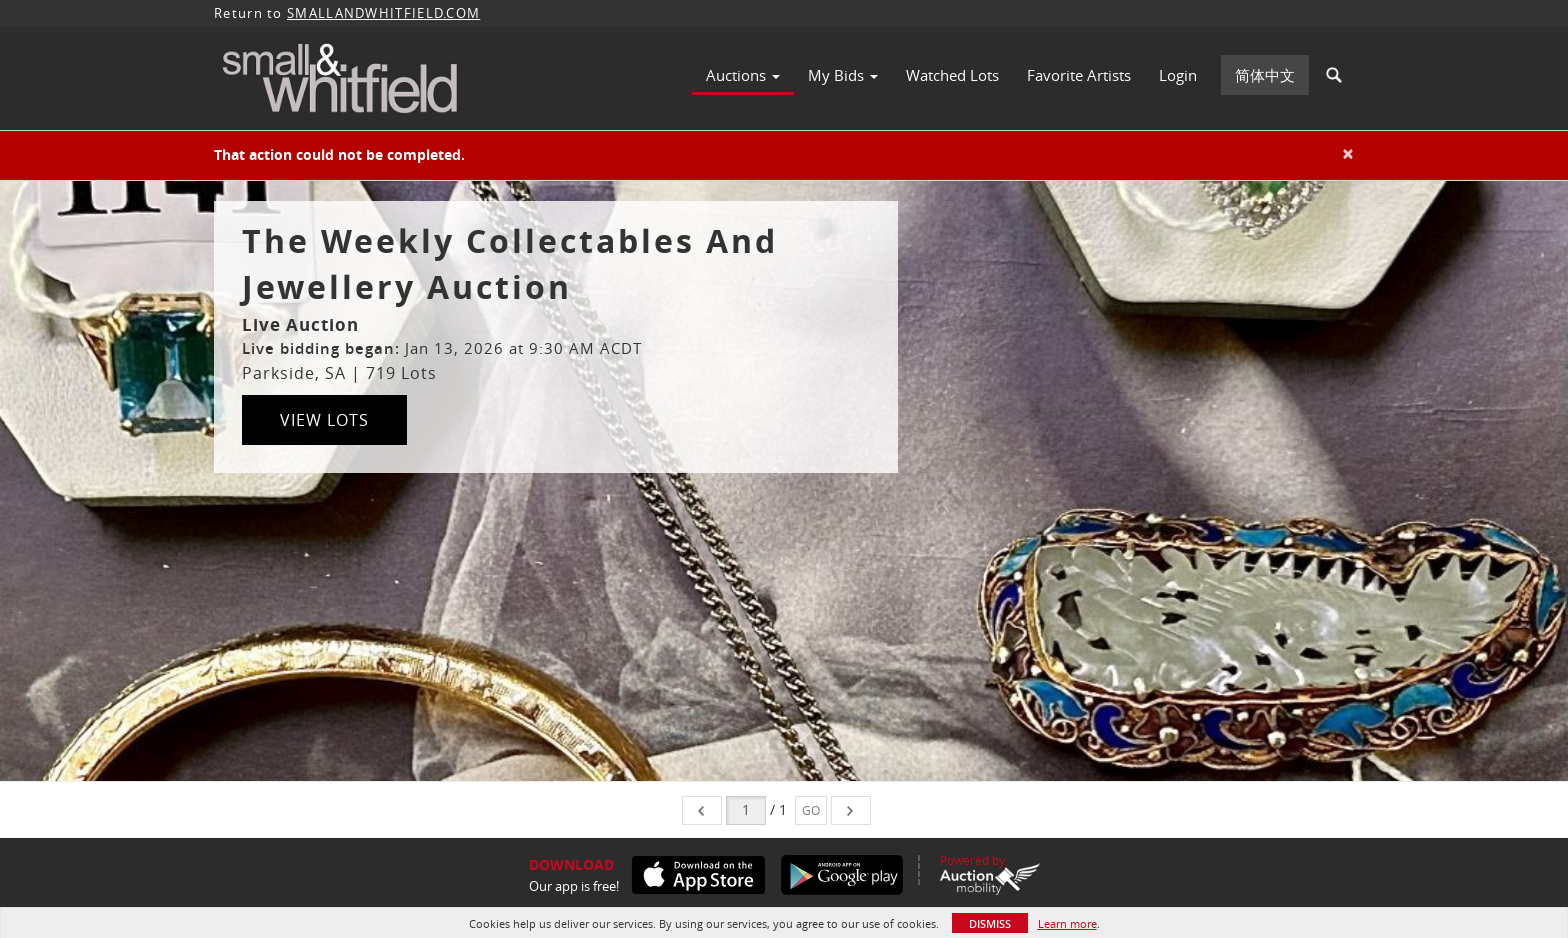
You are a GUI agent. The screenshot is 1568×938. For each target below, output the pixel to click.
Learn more (1067, 923)
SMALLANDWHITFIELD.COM (383, 13)
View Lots (324, 420)
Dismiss (990, 923)
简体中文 (1265, 75)
